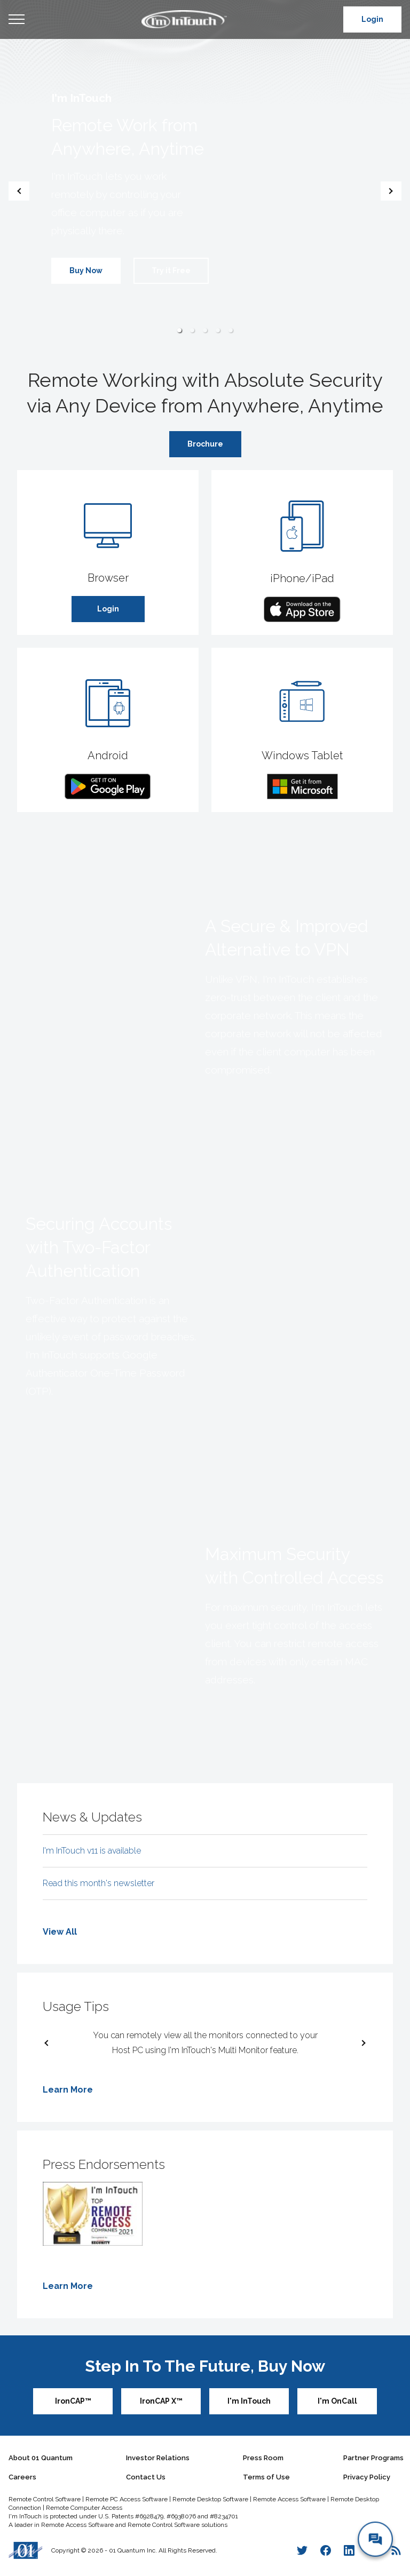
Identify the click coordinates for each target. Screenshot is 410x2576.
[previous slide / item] (19, 191)
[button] (179, 330)
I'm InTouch (249, 2401)
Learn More (68, 2090)
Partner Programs (373, 2458)
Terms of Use (266, 2477)
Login (372, 19)
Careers (22, 2477)
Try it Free (171, 270)
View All (60, 1932)
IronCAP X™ (161, 2401)
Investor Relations (158, 2458)
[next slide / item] (391, 191)
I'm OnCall (337, 2401)
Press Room (263, 2458)
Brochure (205, 444)
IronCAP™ (73, 2401)
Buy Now (85, 270)
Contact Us (145, 2477)
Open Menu (17, 19)
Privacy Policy (366, 2477)
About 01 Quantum (41, 2458)
